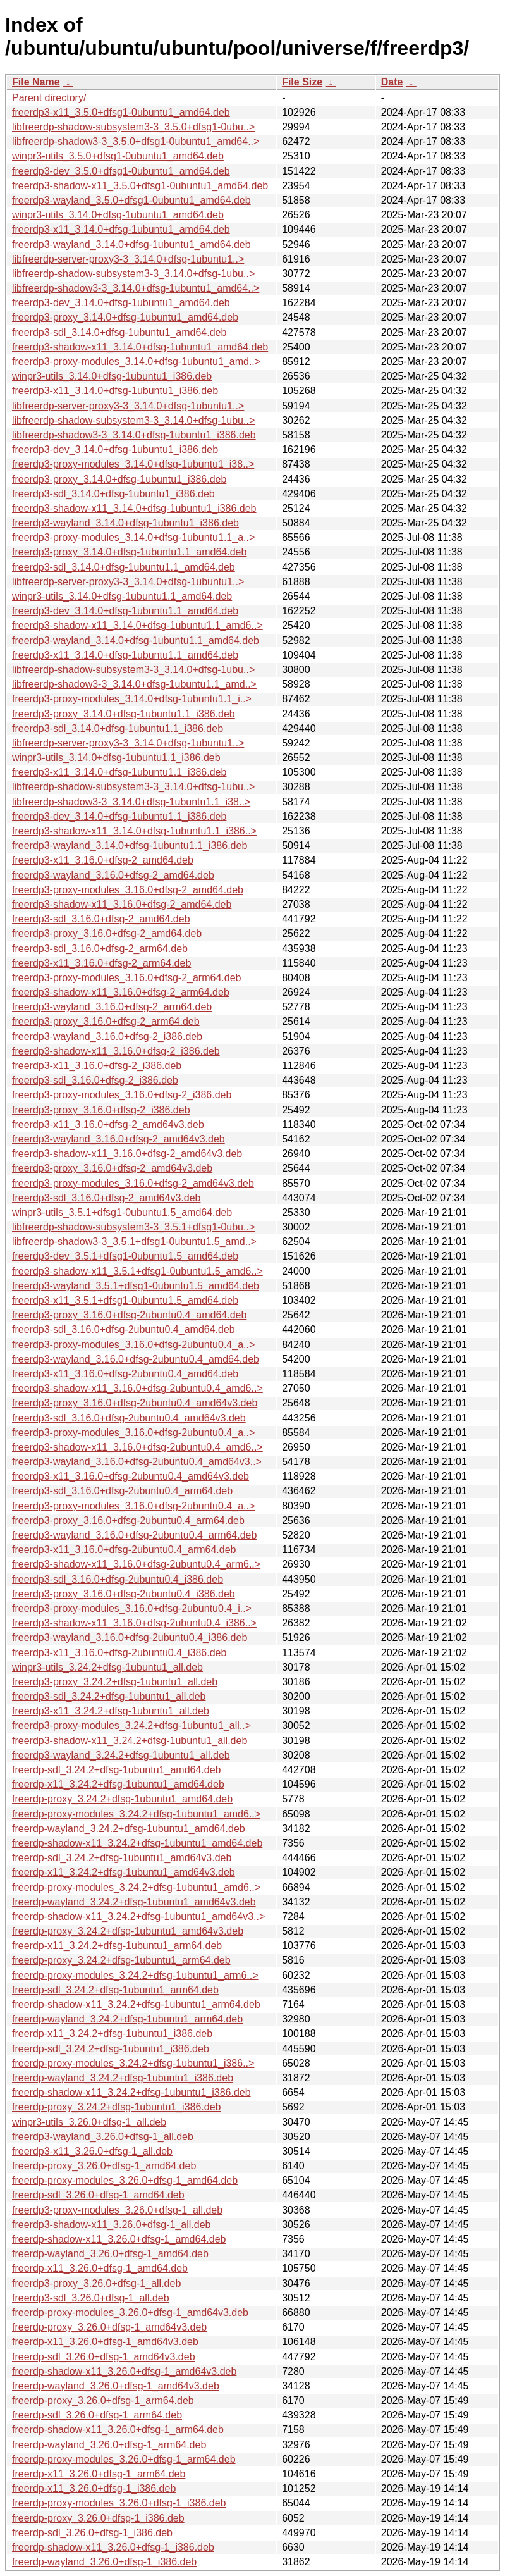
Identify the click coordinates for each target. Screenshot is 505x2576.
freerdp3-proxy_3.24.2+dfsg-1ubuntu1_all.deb (114, 1681)
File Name (36, 82)
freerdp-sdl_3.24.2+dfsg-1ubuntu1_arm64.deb (115, 1990)
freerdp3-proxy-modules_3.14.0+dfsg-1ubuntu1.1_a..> (133, 537)
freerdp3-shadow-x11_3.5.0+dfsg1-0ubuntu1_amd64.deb (140, 185)
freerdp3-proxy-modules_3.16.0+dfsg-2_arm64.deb (126, 977)
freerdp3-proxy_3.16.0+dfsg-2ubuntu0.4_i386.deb (123, 1593)
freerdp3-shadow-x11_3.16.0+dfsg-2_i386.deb (116, 1051)
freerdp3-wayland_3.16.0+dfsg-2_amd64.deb (113, 875)
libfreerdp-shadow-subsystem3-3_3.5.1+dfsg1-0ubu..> (133, 1227)
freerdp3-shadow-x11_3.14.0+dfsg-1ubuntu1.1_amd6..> (137, 625)
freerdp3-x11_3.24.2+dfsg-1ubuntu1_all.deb (110, 1711)
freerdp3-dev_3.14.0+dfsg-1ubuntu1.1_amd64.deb (125, 610)
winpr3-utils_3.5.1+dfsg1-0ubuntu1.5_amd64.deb (122, 1212)
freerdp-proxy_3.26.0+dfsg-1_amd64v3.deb (109, 2327)
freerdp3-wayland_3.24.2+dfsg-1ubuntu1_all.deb (121, 1755)
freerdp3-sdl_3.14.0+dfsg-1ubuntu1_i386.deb (113, 493)
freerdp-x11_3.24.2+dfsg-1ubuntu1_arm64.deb (117, 1945)
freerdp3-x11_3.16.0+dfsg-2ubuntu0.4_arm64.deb (124, 1549)
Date (392, 82)
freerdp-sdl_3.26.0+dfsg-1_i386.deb (92, 2532)
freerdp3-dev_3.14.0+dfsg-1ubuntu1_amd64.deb (121, 302)
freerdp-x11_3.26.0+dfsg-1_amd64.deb (100, 2268)
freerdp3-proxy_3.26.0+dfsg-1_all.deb (96, 2283)
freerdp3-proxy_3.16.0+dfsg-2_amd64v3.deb (112, 1168)
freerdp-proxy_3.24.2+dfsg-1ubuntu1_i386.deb (116, 2107)
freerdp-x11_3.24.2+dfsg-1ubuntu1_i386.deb (112, 2033)
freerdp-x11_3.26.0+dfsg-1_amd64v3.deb (105, 2341)
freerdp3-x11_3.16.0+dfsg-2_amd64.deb (102, 860)
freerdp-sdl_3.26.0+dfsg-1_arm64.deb (97, 2415)
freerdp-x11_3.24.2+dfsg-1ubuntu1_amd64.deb (118, 1784)
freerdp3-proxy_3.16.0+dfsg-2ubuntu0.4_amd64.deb (129, 1315)
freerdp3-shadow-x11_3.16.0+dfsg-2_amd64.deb (121, 904)
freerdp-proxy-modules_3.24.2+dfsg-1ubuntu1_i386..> (133, 2063)
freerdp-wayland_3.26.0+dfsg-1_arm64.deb (109, 2444)
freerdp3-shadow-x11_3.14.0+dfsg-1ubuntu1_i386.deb (134, 508)
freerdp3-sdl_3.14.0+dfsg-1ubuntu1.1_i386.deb (117, 728)
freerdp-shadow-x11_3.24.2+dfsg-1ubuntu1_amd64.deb (137, 1843)
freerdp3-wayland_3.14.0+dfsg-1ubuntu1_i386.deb (125, 522)
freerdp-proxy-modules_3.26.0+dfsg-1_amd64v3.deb (130, 2312)
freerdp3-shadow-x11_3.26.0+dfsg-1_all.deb (111, 2224)
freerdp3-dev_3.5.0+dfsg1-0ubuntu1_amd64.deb (121, 171)
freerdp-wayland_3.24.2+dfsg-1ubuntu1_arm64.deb (127, 2019)
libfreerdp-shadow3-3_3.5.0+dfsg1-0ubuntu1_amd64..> (135, 141)
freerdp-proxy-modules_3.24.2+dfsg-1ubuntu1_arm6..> (135, 1975)
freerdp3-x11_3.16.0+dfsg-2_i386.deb (96, 1065)
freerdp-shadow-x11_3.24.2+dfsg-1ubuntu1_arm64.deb (136, 2004)
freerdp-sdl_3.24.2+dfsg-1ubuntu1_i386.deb (110, 2048)
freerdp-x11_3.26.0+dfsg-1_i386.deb (94, 2488)
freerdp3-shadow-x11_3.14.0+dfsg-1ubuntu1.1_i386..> (134, 831)
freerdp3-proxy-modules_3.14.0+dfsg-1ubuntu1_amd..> (136, 361)
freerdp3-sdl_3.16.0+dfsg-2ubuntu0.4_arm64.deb (122, 1490)
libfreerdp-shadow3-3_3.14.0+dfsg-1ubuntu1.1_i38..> (131, 801)
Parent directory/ (49, 97)
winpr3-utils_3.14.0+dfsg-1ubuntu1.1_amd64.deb (122, 596)
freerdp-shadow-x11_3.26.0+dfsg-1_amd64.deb (119, 2239)
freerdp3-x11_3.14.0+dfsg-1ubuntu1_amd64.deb (121, 229)
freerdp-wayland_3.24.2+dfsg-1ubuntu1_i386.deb (122, 2077)
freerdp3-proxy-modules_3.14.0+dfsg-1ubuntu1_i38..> (133, 464)
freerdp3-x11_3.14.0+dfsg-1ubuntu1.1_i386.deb (119, 772)
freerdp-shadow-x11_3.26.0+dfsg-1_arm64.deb (118, 2429)
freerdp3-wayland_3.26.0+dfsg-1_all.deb (102, 2136)
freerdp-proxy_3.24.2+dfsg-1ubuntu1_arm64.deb (121, 1960)
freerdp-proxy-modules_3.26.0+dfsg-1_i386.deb (119, 2503)
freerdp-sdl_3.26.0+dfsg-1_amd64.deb (98, 2194)
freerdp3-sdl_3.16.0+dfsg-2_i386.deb (95, 1080)
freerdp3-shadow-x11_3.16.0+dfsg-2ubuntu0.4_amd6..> (137, 1388)
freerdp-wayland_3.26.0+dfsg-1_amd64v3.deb (115, 2386)
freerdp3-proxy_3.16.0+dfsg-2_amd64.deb (107, 933)
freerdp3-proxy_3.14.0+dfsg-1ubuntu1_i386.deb (119, 479)
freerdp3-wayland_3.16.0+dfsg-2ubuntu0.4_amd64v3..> (137, 1461)
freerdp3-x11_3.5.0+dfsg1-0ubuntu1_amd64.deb (121, 112)
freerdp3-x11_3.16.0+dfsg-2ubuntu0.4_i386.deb (119, 1652)
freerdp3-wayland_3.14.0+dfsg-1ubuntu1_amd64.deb (131, 244)
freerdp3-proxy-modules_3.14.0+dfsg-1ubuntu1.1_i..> (132, 698)
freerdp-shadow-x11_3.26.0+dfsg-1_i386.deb (113, 2547)
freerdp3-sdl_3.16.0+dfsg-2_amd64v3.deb (106, 1197)
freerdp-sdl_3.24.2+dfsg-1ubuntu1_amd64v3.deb (121, 1857)
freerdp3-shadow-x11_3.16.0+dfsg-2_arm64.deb (120, 992)
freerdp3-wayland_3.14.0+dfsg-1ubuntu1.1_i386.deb (129, 845)
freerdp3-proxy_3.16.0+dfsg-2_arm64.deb (106, 1021)
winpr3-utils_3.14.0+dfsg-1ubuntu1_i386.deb (112, 376)
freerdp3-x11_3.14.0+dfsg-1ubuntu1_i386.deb (115, 390)
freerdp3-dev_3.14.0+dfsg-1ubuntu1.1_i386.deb (119, 816)
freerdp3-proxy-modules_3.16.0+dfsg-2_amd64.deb (127, 889)
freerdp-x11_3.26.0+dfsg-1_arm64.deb (98, 2473)
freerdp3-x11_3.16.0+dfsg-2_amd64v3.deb (108, 1124)
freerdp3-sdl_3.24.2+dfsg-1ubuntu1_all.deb (108, 1696)
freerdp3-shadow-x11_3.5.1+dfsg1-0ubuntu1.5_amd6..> (137, 1271)
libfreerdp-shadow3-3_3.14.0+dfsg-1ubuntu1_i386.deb (134, 435)
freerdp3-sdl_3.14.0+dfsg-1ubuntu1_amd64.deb (119, 332)
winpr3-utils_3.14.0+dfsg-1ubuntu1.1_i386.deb (116, 757)
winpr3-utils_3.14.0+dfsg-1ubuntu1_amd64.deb (118, 214)
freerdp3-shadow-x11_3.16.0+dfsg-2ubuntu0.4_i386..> (134, 1623)
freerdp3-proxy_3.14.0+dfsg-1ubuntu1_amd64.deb (125, 317)
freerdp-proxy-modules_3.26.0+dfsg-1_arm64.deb (124, 2459)
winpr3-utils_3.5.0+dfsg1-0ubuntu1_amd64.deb (118, 156)
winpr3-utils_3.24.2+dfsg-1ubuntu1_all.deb (107, 1667)
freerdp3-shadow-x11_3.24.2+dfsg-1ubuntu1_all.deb (129, 1740)
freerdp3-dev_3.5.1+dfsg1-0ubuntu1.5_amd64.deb (125, 1256)
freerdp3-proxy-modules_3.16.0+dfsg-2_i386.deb (121, 1094)
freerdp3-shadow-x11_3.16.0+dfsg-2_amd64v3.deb (127, 1153)
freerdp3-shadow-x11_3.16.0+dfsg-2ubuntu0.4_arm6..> (136, 1564)
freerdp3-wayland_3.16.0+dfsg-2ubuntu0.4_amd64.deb (135, 1359)
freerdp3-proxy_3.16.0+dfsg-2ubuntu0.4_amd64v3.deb (134, 1402)
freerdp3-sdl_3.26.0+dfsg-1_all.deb (90, 2298)
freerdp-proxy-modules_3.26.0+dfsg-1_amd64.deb (125, 2180)
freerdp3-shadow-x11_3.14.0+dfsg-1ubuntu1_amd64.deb (140, 347)
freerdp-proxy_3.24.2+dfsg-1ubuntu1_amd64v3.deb (127, 1931)
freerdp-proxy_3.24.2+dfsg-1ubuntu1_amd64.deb (122, 1798)
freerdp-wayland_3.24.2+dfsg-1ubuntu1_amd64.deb (128, 1828)
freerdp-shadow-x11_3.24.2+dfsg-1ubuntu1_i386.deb (131, 2092)
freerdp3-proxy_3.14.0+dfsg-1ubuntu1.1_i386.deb (123, 714)
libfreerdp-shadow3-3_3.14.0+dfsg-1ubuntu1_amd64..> (135, 288)
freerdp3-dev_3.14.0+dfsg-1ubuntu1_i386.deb (115, 449)
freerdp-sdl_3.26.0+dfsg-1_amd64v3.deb (103, 2356)
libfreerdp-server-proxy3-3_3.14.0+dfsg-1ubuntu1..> (128, 259)
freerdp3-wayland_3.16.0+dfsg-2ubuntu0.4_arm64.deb (134, 1535)
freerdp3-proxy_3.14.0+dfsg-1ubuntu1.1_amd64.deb (129, 552)
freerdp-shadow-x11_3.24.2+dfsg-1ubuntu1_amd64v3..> (138, 1916)
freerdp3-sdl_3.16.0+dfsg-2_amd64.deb (101, 918)
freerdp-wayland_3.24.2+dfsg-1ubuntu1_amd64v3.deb (134, 1902)
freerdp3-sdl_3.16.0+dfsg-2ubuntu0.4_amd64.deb (123, 1329)
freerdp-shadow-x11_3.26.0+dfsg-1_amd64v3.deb (124, 2371)
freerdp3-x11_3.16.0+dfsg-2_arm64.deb (101, 963)
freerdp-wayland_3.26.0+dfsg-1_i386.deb (104, 2561)
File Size (302, 82)
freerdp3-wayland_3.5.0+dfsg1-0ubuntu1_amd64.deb (131, 200)
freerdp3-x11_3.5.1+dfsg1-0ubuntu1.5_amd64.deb (125, 1300)
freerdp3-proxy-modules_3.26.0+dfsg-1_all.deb (117, 2210)
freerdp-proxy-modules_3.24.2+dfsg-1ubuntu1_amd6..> (136, 1814)
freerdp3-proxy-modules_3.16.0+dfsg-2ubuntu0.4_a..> (133, 1344)
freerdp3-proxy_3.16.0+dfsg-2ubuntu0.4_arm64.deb (128, 1520)
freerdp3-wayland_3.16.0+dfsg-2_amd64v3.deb (118, 1139)
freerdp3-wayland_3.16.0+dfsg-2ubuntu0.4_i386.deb (129, 1637)
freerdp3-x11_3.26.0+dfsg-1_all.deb (92, 2151)
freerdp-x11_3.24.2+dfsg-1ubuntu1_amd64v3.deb (123, 1872)
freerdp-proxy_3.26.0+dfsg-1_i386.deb (98, 2518)
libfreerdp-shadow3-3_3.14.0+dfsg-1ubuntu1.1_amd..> (134, 684)
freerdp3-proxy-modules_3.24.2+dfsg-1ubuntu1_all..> (131, 1725)
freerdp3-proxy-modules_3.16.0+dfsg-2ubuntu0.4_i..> (132, 1608)
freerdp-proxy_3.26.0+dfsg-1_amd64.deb (104, 2165)
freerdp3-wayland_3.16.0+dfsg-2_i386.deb (107, 1036)
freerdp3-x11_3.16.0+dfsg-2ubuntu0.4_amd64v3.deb (130, 1476)
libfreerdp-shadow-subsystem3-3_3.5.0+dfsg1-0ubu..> (133, 126)
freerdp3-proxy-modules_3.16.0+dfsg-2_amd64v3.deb (133, 1183)
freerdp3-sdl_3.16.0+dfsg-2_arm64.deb (100, 948)
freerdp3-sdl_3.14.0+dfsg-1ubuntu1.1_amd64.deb (123, 567)
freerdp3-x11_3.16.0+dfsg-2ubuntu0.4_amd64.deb (125, 1373)
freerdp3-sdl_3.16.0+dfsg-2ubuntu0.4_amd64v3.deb (129, 1418)
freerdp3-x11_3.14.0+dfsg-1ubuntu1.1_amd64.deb (125, 655)
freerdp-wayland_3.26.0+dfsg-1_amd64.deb (110, 2253)
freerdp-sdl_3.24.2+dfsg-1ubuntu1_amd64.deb (116, 1769)
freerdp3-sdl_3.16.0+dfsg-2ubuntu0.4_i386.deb (117, 1579)
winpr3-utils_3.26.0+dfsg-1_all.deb (89, 2122)
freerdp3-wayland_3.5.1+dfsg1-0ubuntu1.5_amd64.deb (135, 1285)
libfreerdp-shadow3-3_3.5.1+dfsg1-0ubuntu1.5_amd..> (134, 1241)
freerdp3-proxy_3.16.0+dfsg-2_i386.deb (101, 1110)
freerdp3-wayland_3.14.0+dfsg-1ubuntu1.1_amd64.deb (135, 640)
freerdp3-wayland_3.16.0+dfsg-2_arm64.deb (112, 1006)
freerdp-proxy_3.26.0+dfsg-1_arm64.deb (103, 2400)
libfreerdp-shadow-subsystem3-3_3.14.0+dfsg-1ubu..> (133, 273)
